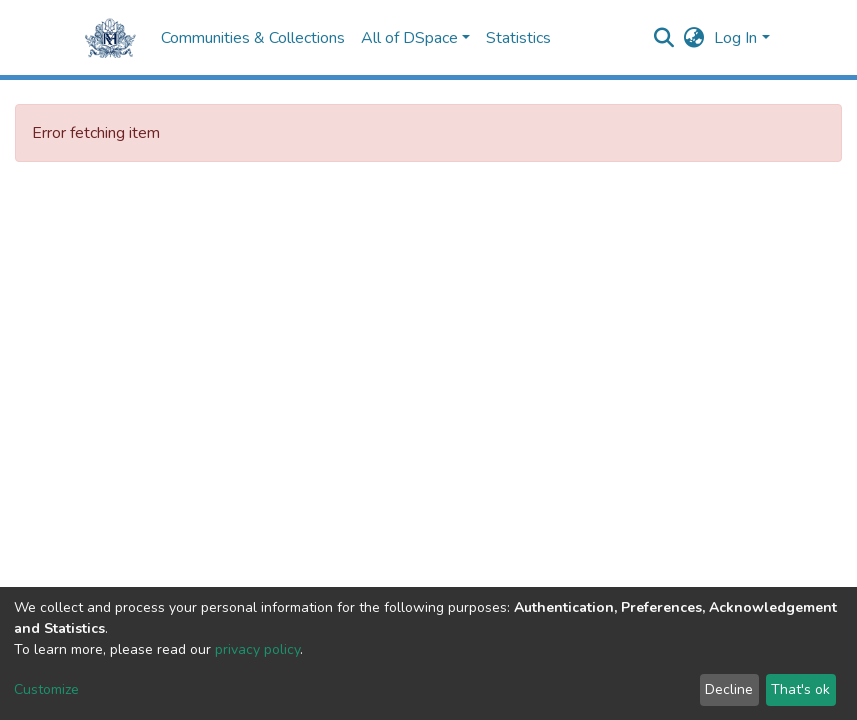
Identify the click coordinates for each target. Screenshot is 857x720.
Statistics (518, 38)
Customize (46, 689)
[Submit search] (663, 38)
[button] (693, 38)
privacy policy (257, 649)
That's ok (800, 689)
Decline (729, 689)
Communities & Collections (253, 38)
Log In (735, 38)
